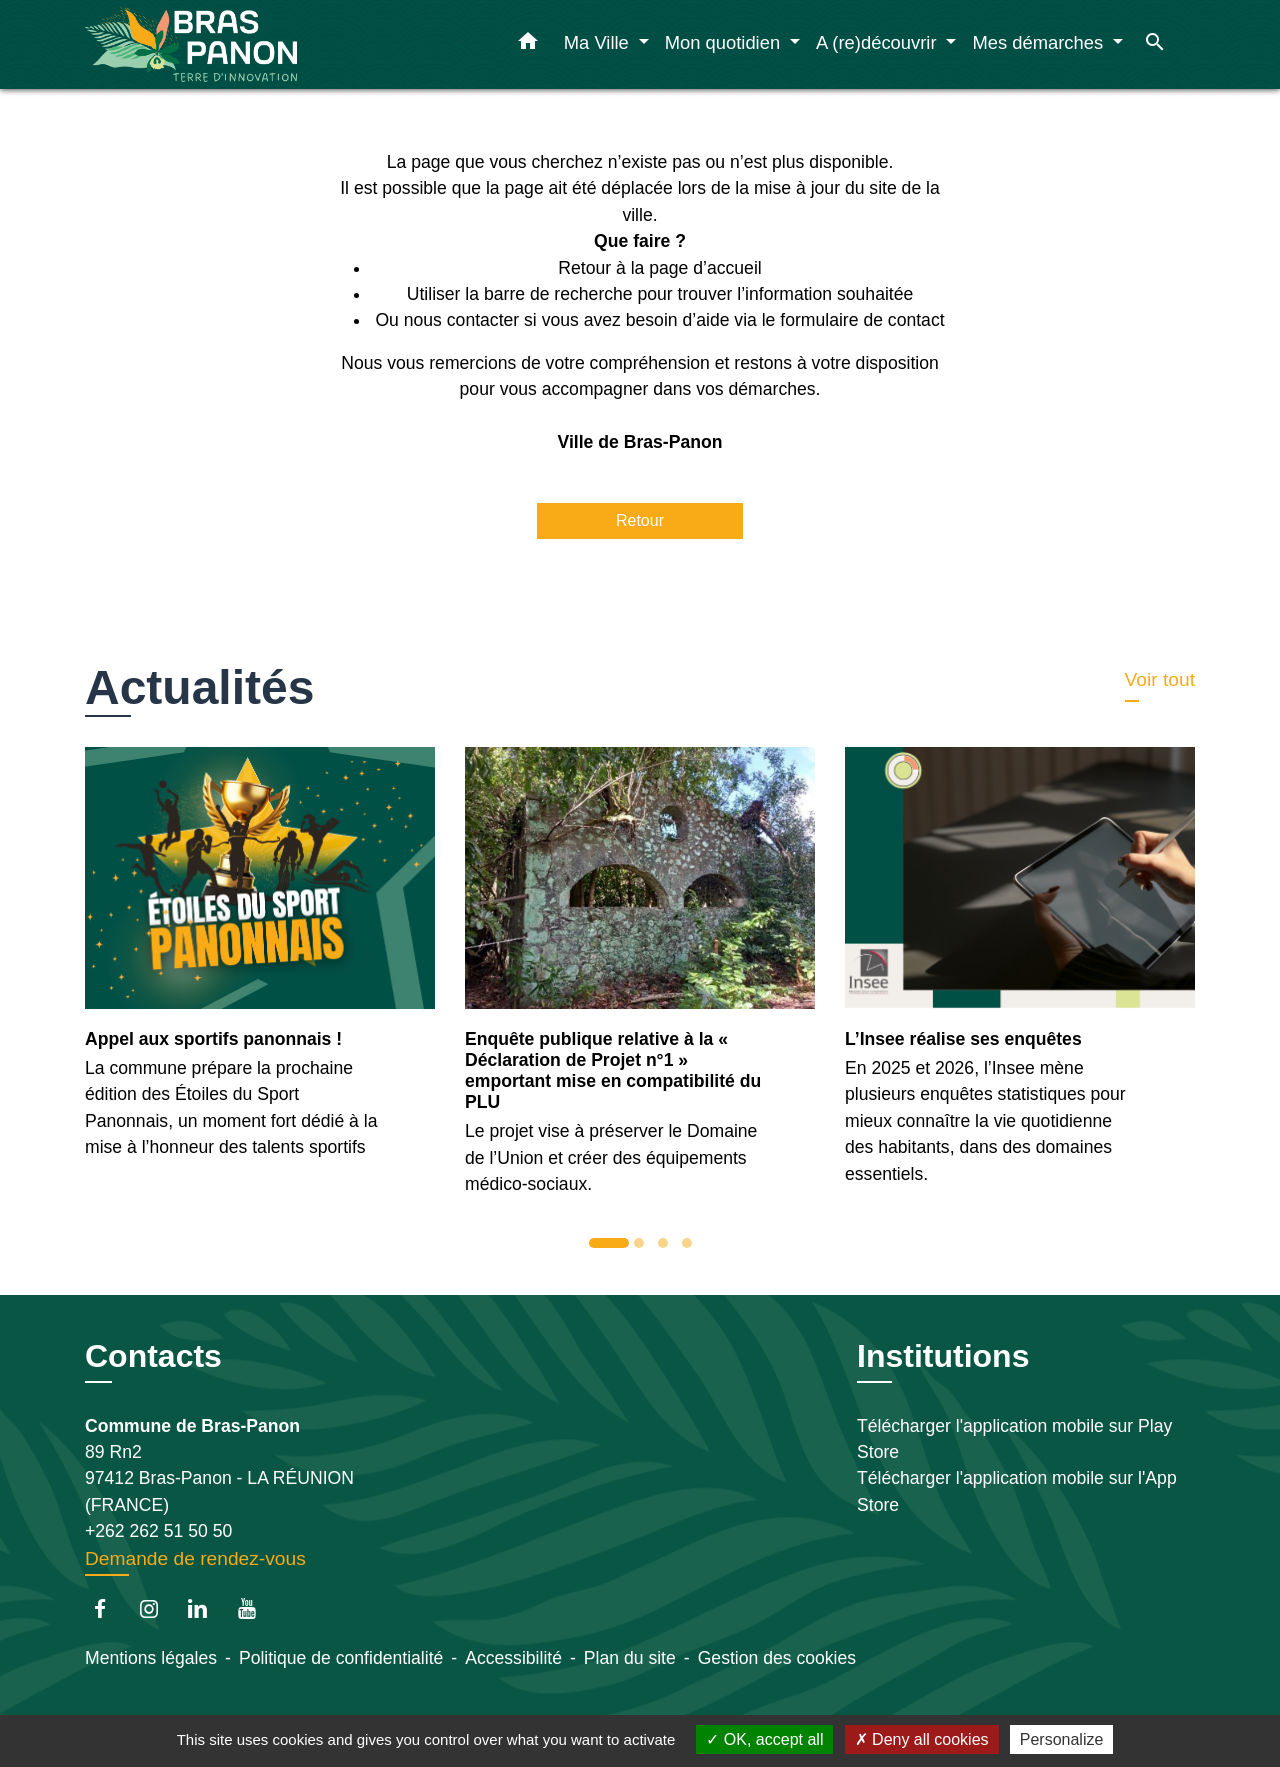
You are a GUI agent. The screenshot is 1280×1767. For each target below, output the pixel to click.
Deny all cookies (922, 1739)
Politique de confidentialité (341, 1658)
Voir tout (1160, 679)
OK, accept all (764, 1739)
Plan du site (630, 1658)
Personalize (1062, 1739)
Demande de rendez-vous (195, 1558)
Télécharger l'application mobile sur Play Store (1014, 1439)
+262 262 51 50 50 (158, 1531)
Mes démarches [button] (1040, 42)
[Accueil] (210, 44)
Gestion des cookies (777, 1658)
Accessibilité (513, 1658)
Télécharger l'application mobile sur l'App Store (1017, 1491)
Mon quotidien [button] (725, 42)
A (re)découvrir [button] (879, 42)
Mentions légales (151, 1658)
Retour (640, 520)
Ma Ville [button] (599, 42)
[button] (528, 45)
